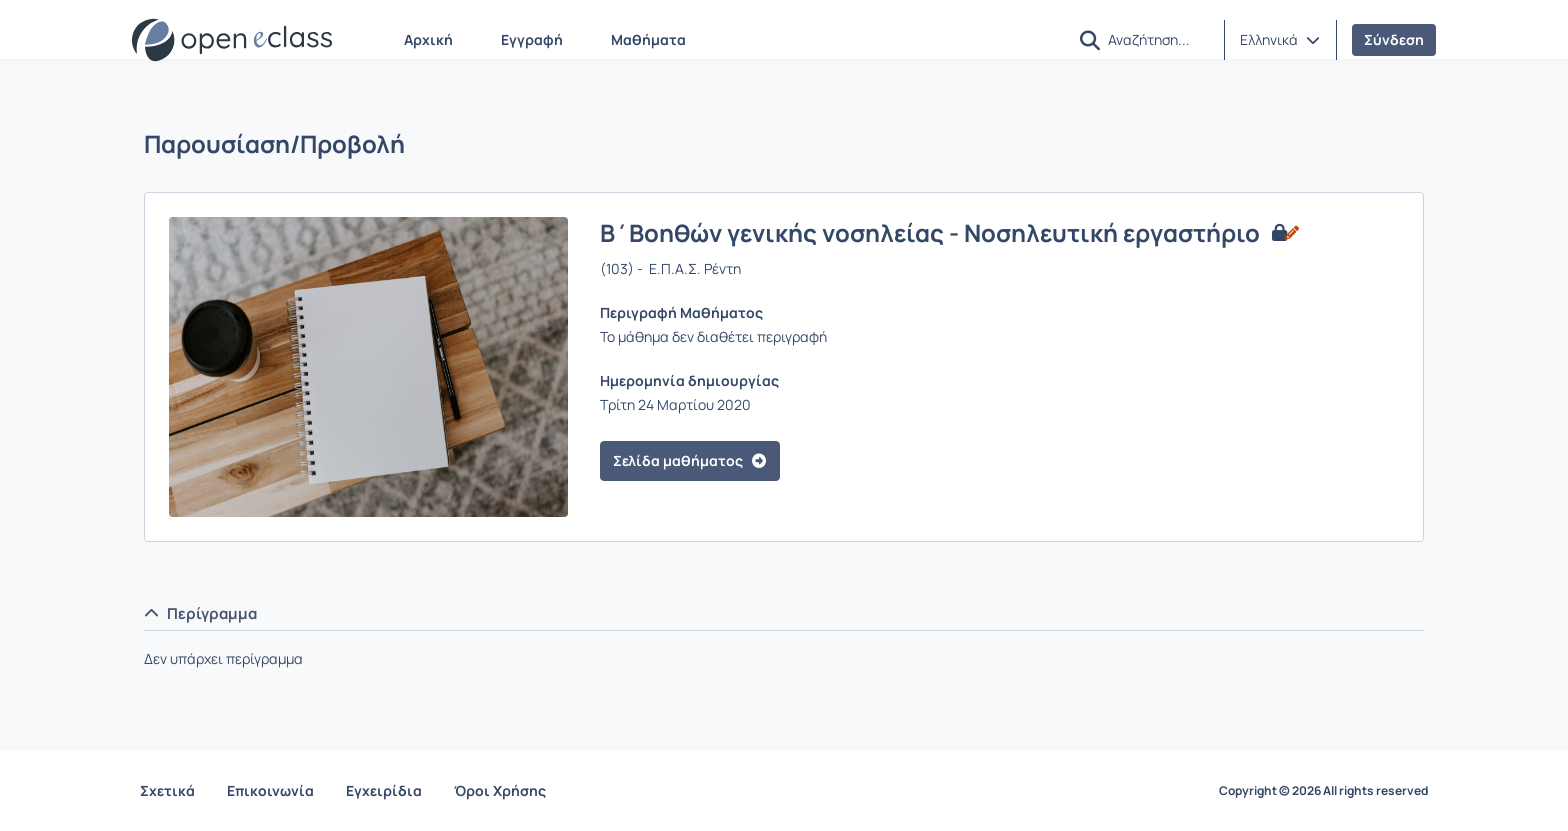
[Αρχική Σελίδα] (232, 40)
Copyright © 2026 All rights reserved (1323, 791)
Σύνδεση (1394, 39)
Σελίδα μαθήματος (690, 460)
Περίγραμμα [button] (200, 613)
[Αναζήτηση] (1158, 39)
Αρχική (428, 39)
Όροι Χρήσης (500, 790)
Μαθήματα (648, 39)
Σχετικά (167, 790)
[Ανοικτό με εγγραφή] (1283, 233)
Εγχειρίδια (384, 790)
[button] (1090, 40)
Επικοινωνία (270, 790)
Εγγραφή (532, 39)
